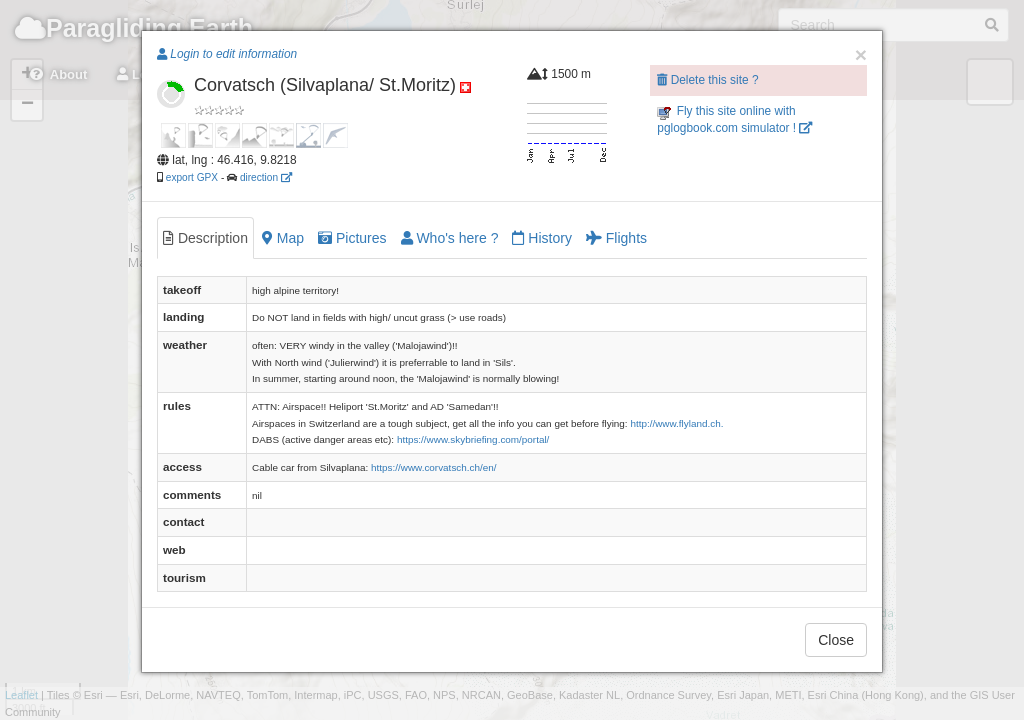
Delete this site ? (707, 80)
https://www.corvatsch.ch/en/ (434, 467)
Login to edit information (227, 54)
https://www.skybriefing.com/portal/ (473, 439)
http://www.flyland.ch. (676, 423)
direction (266, 177)
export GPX (192, 177)
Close (836, 640)
